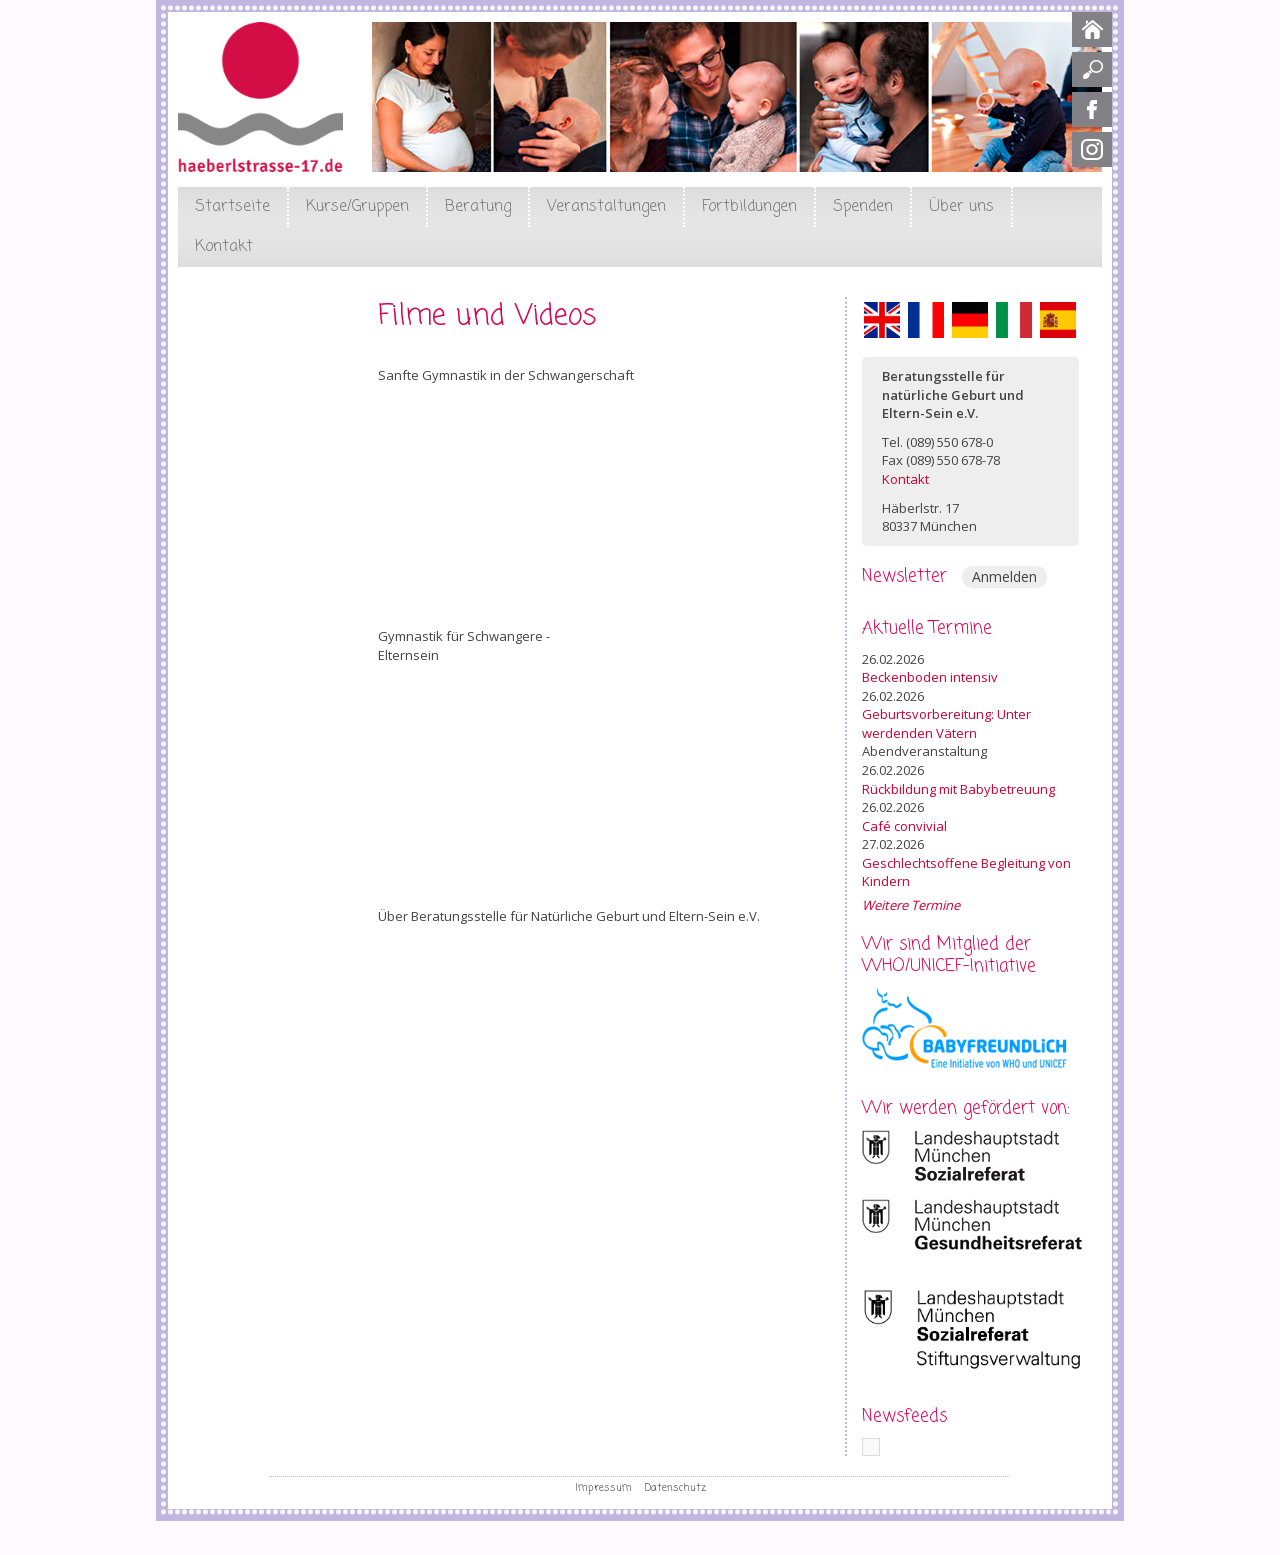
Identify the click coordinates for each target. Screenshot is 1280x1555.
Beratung (478, 207)
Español (1058, 320)
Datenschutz (675, 1488)
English (882, 320)
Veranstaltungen (606, 207)
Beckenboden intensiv (930, 677)
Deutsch (970, 320)
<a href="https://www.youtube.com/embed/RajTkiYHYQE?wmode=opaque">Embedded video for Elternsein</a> (594, 785)
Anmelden (1004, 576)
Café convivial (904, 826)
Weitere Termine (911, 905)
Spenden (863, 207)
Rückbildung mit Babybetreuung (958, 789)
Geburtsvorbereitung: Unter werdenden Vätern (946, 723)
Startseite (232, 207)
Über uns (961, 207)
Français (926, 320)
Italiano (1014, 320)
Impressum (603, 1488)
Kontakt (224, 247)
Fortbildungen (749, 207)
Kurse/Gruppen (357, 207)
